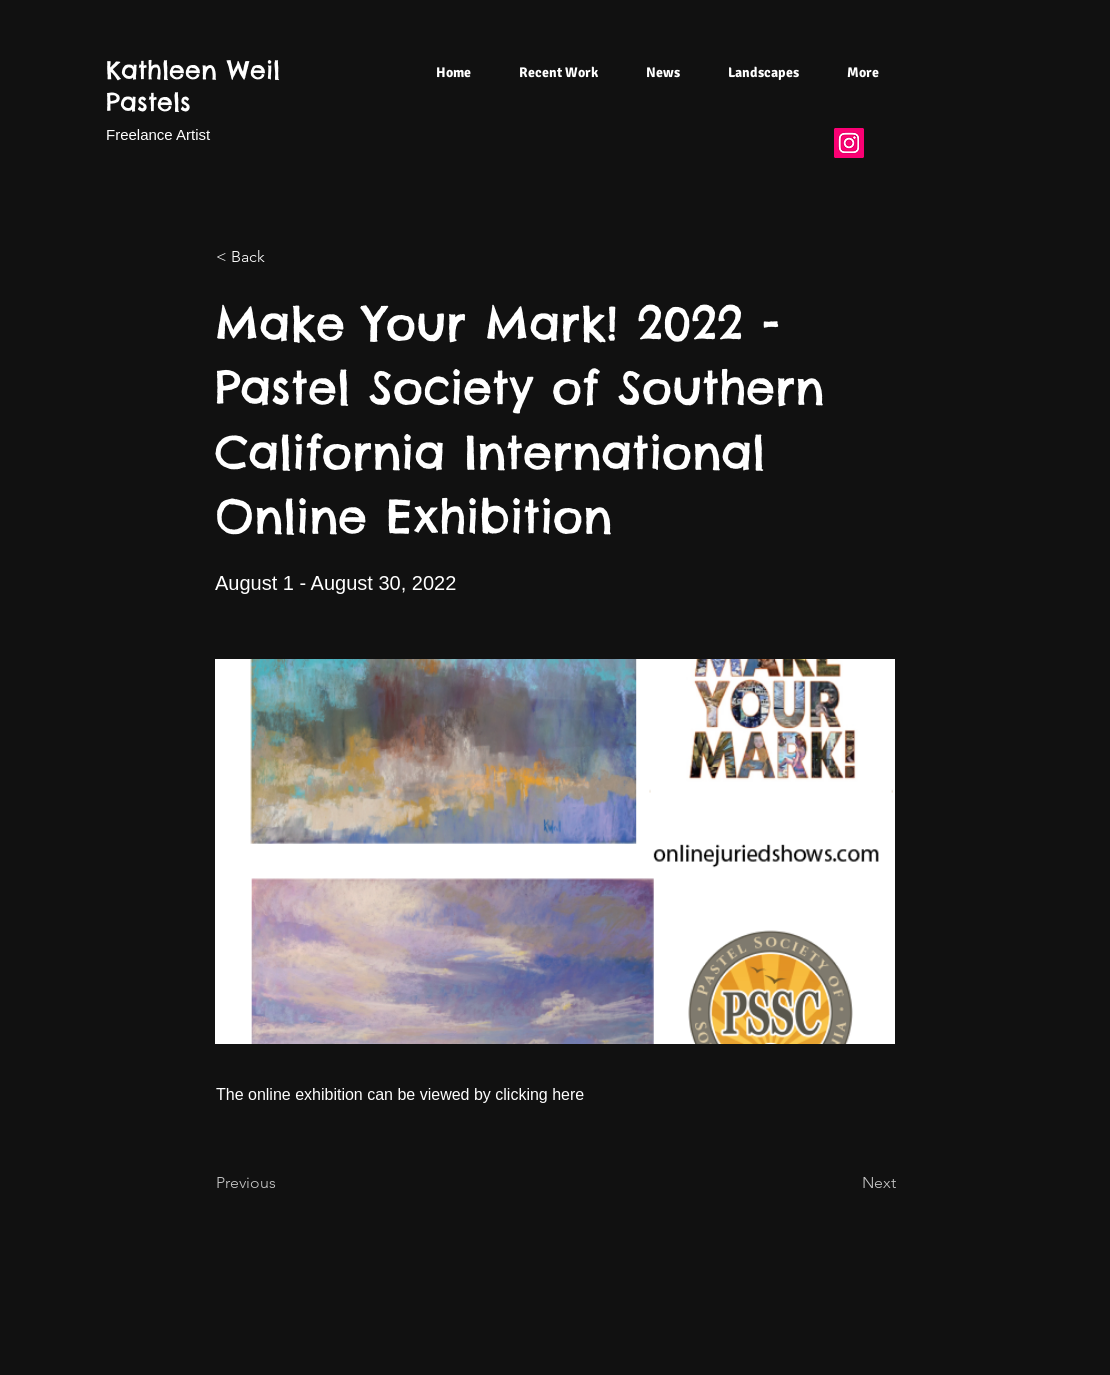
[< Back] (282, 257)
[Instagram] (849, 143)
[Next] (846, 1184)
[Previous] (282, 1184)
